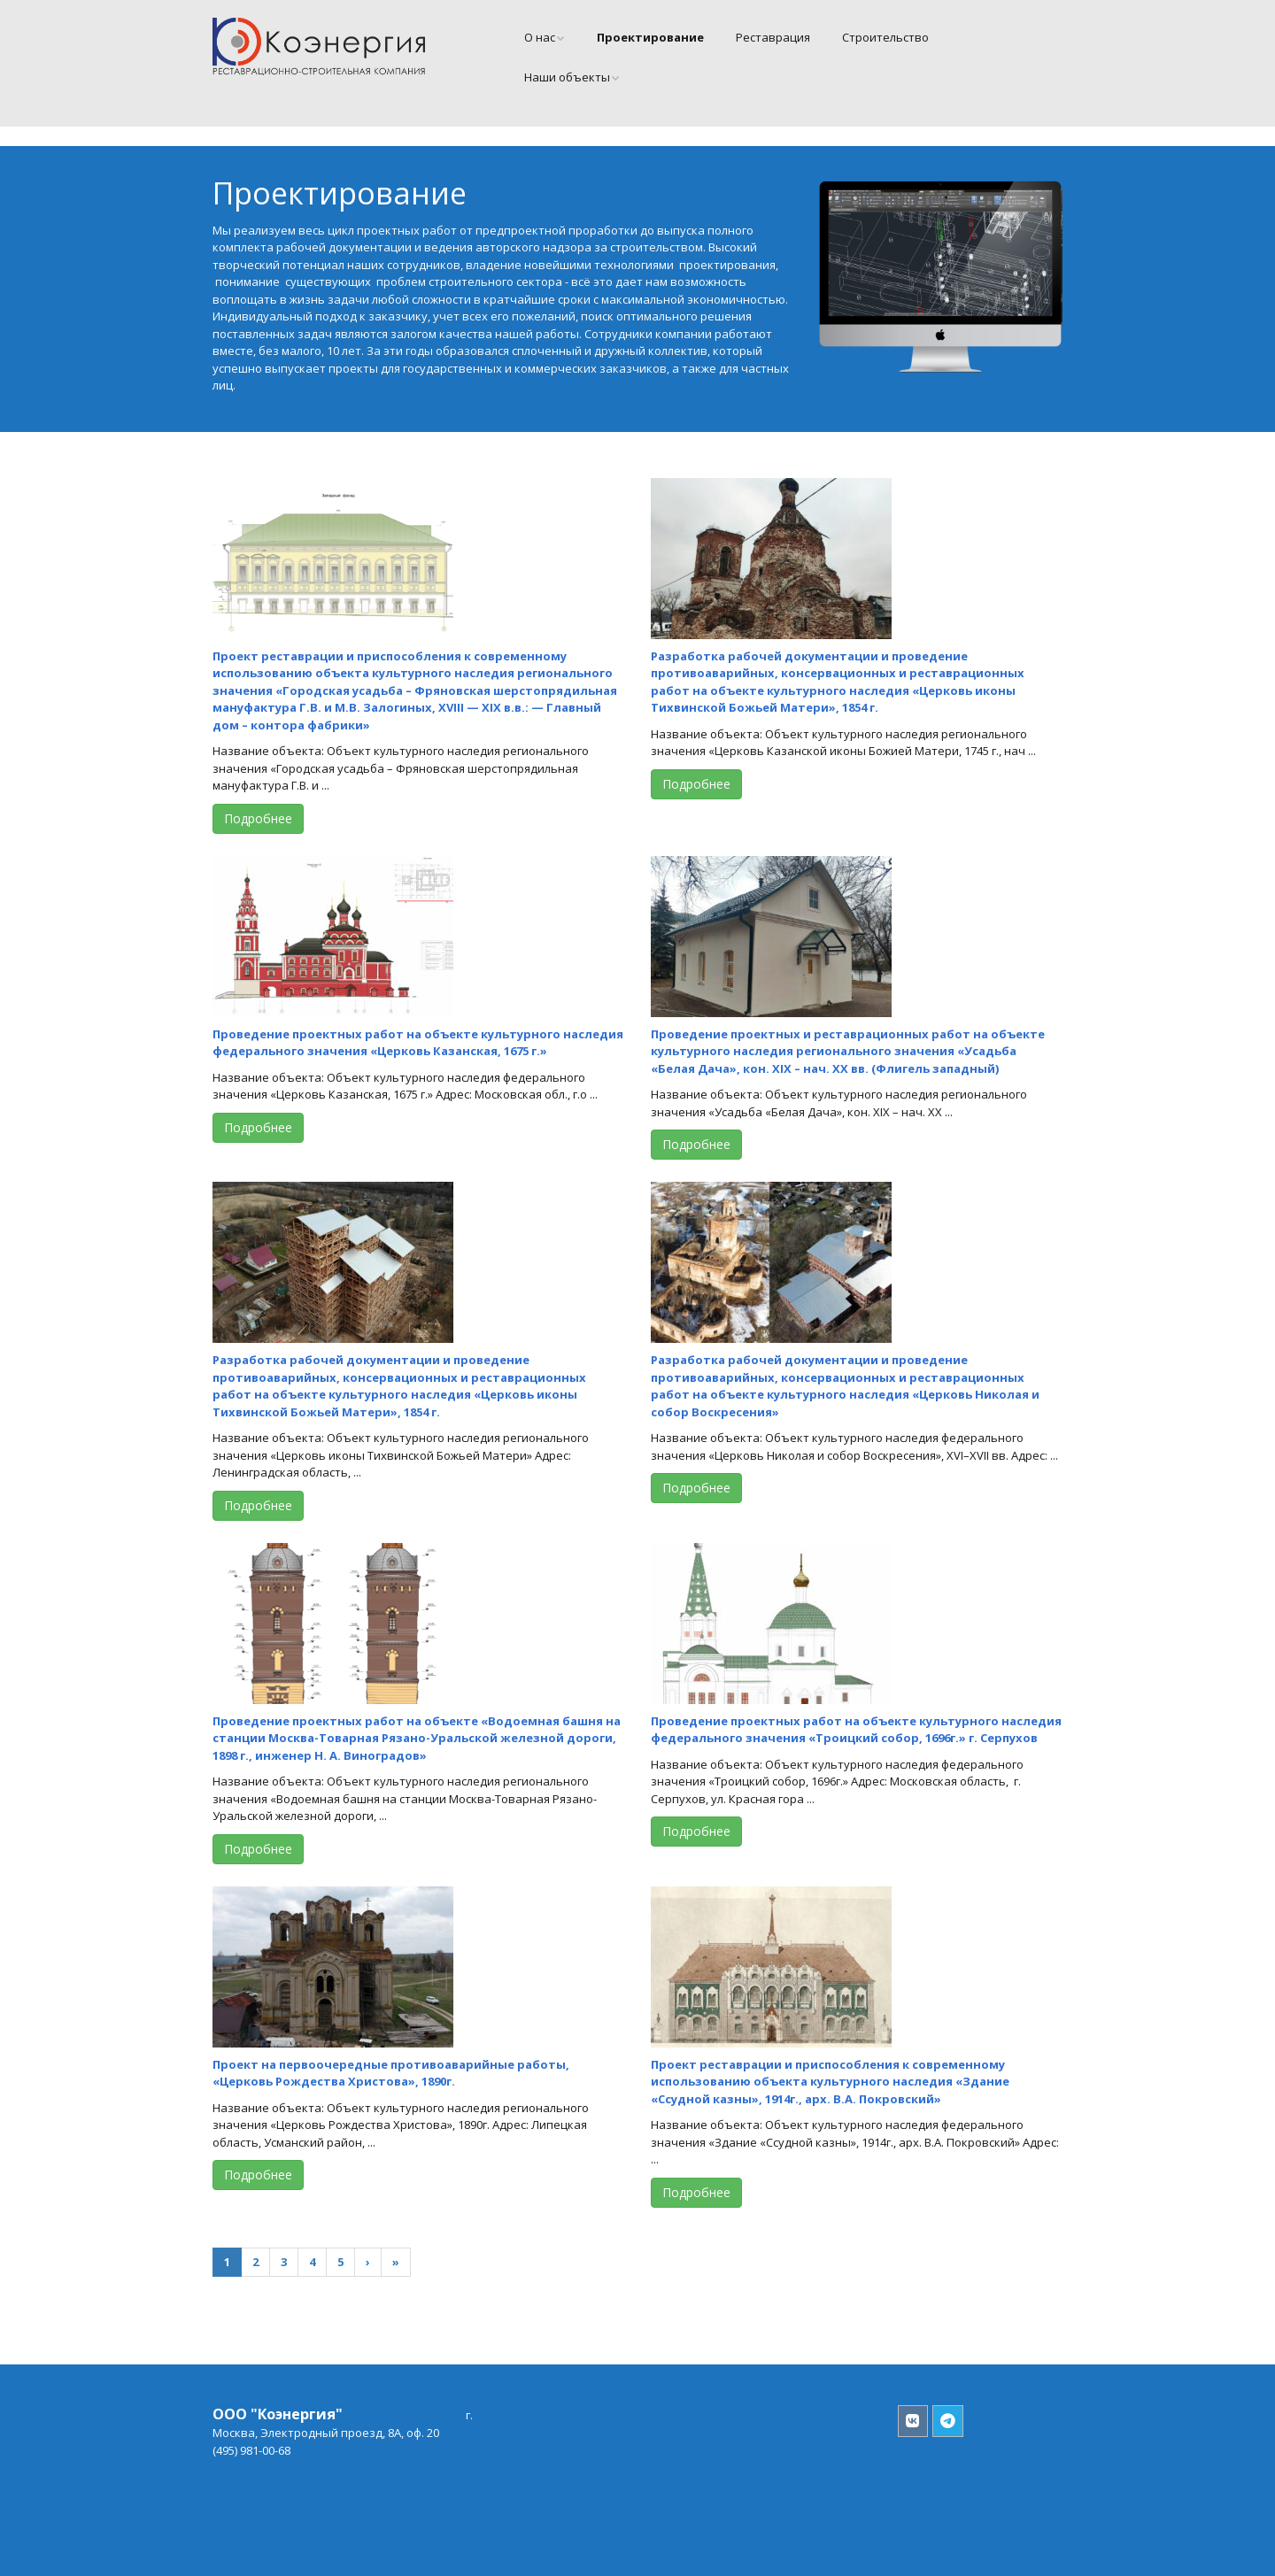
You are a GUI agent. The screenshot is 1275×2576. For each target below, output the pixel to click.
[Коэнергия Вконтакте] (913, 2421)
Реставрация (773, 37)
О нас (539, 37)
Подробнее (258, 818)
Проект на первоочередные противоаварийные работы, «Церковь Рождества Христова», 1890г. (390, 2073)
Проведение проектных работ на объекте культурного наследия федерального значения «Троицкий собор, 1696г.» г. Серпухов (856, 1730)
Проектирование (650, 37)
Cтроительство (885, 37)
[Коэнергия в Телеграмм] (947, 2421)
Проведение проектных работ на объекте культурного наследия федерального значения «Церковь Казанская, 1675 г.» (417, 1043)
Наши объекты (567, 77)
